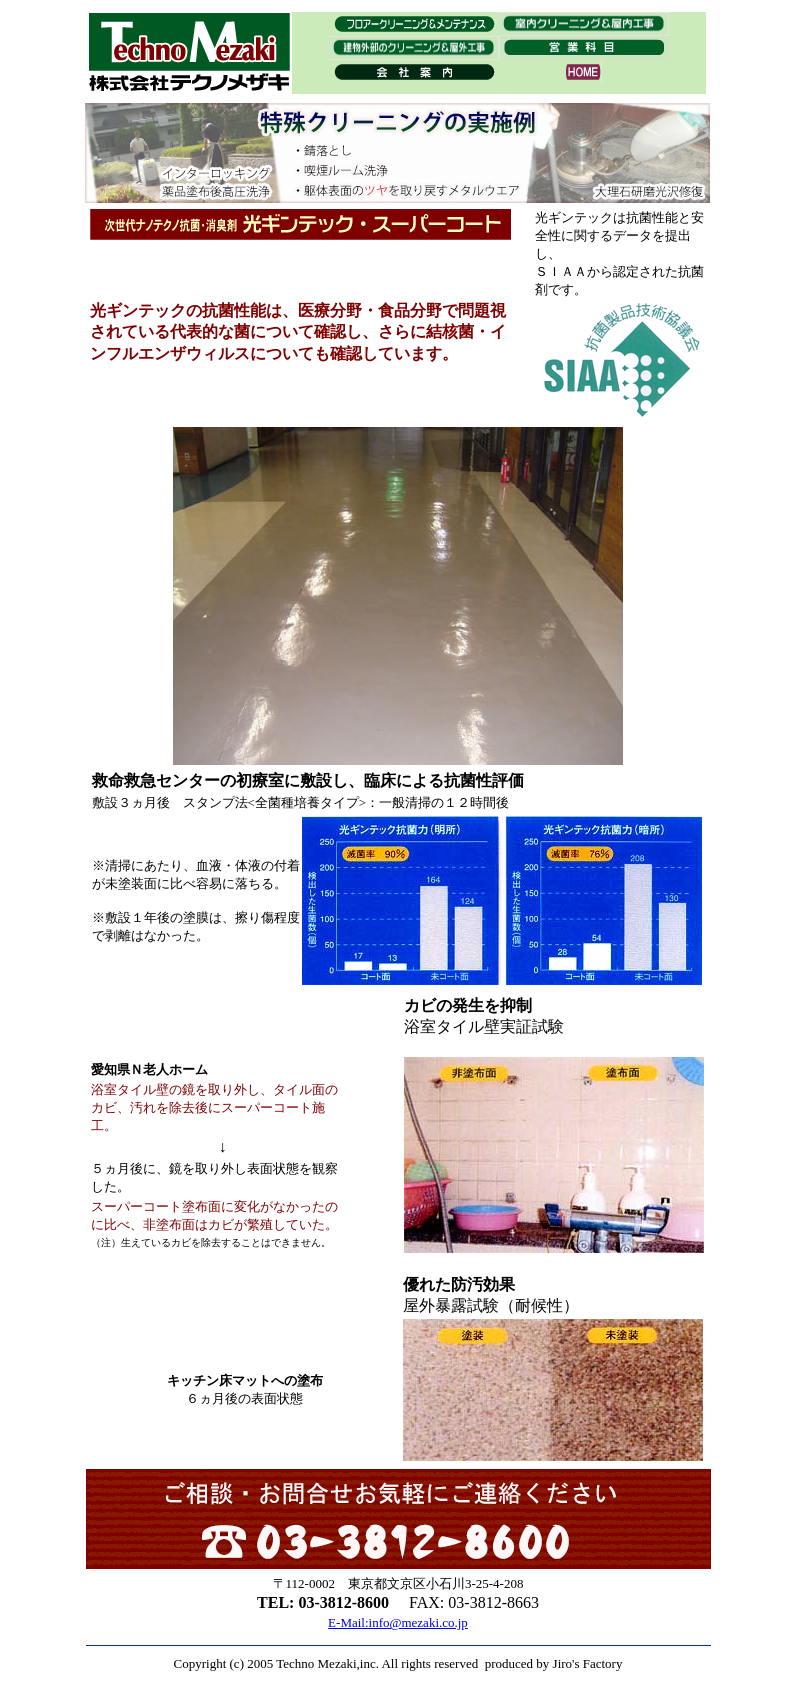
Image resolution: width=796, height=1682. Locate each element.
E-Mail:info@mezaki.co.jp (398, 1622)
